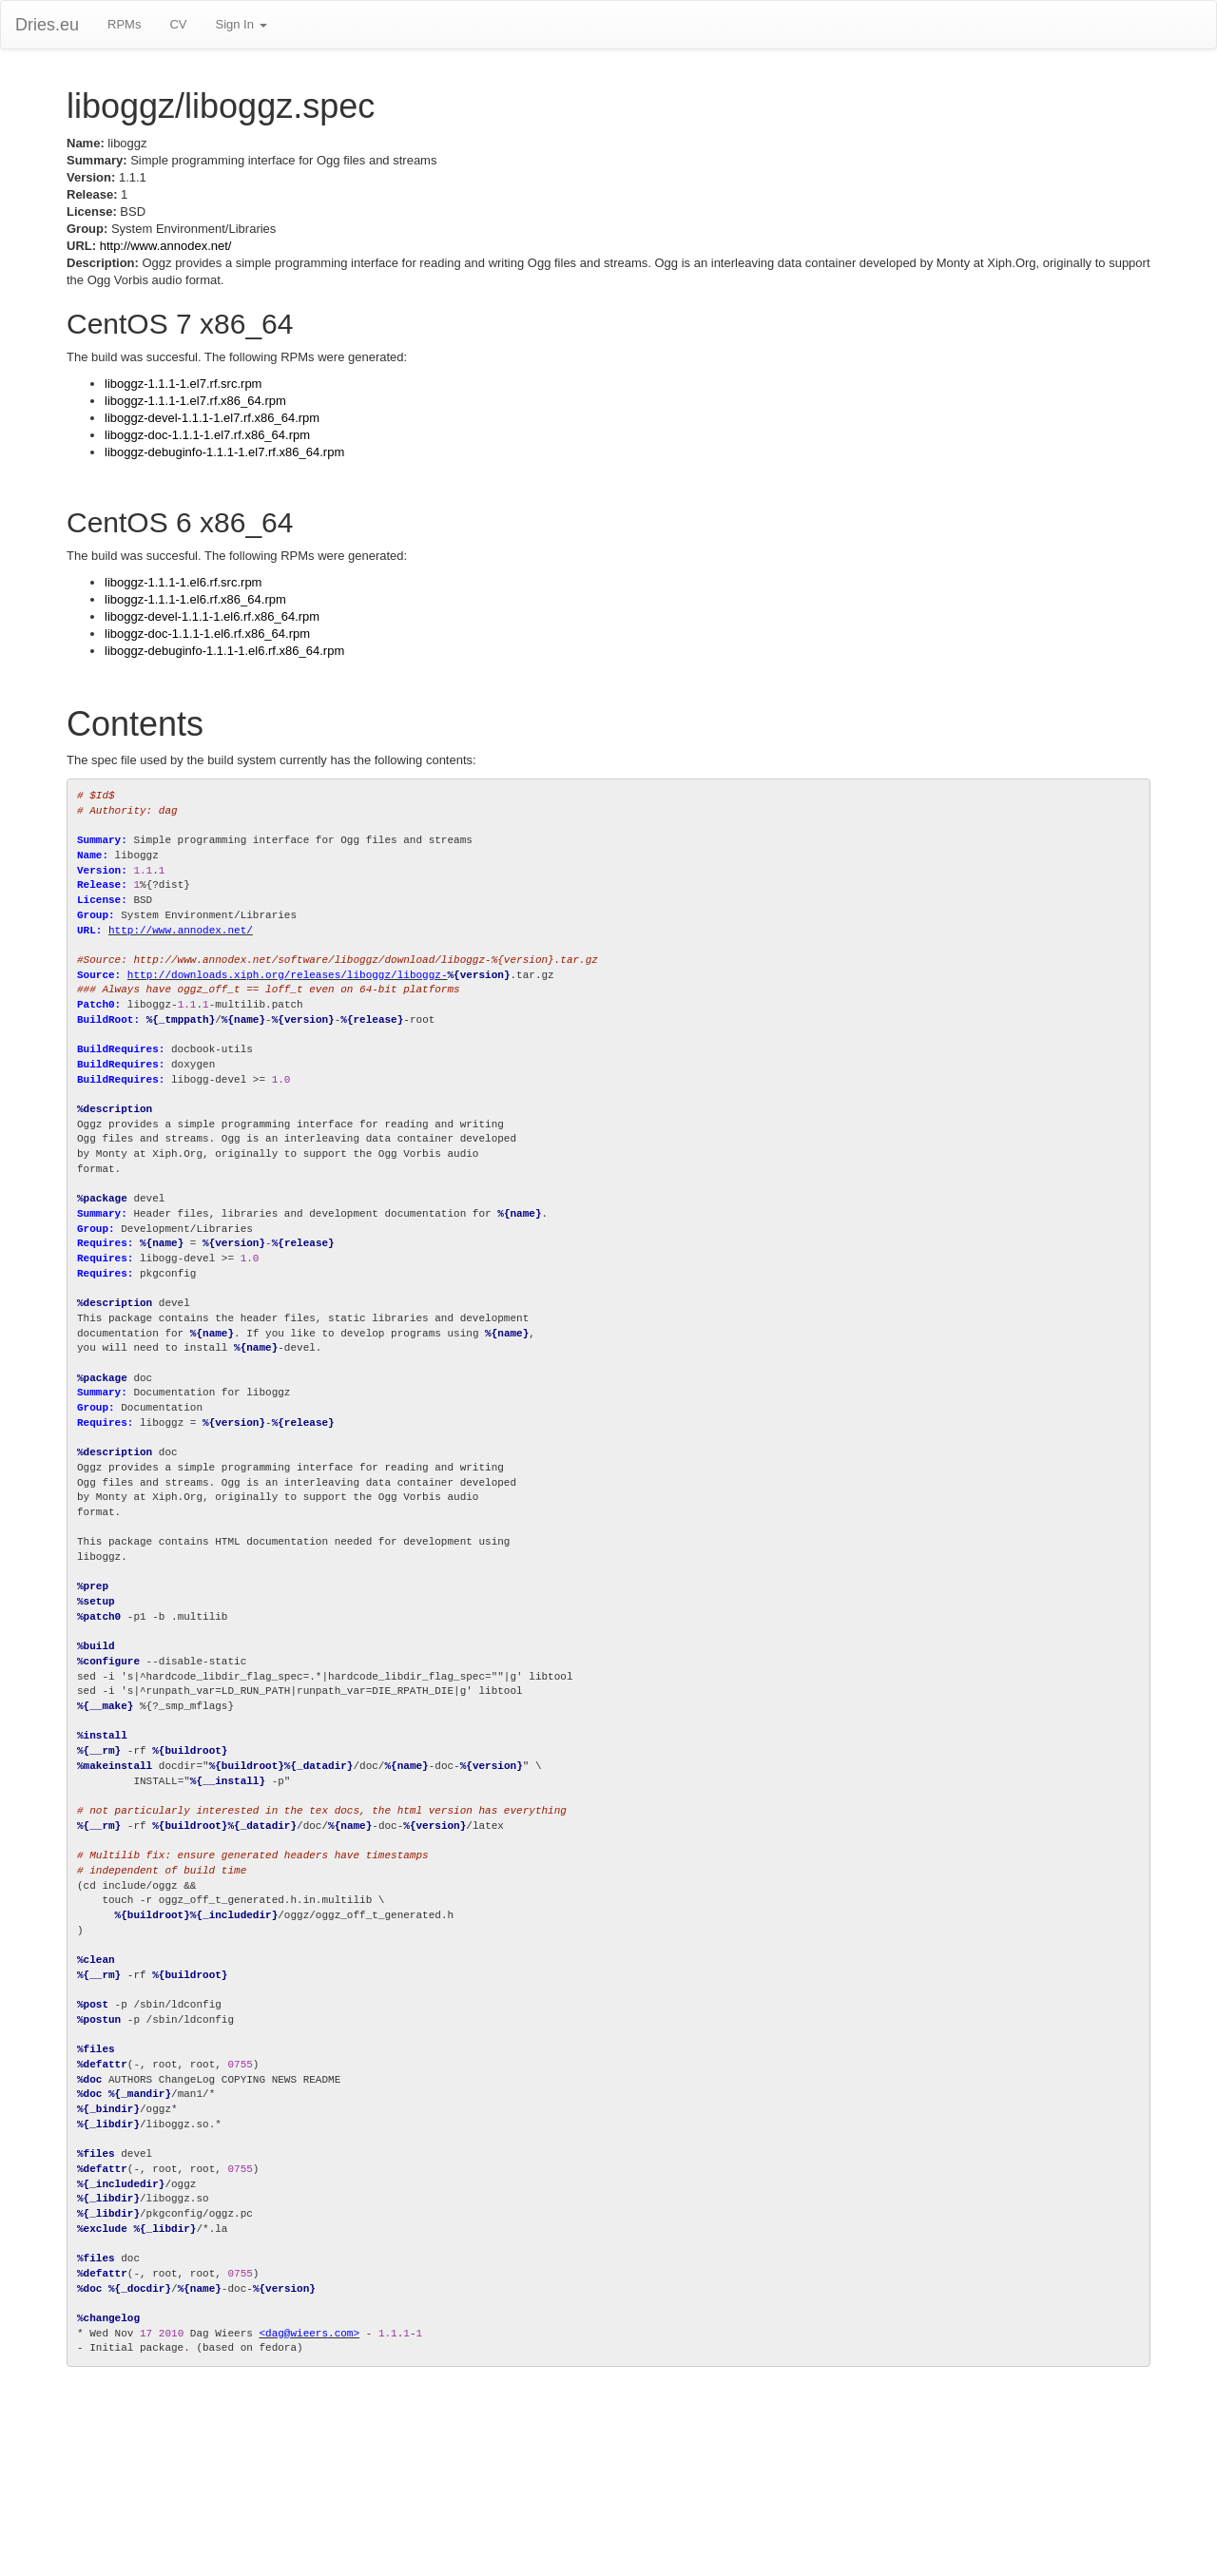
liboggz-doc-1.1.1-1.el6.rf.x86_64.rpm (207, 633)
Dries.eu (47, 24)
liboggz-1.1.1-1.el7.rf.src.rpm (183, 383)
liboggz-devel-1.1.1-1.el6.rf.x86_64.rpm (212, 616)
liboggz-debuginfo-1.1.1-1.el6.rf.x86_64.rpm (224, 651)
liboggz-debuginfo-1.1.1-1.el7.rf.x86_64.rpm (224, 452)
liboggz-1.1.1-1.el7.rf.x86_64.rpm (195, 401)
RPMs (124, 24)
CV (177, 24)
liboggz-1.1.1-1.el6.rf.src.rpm (183, 582)
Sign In (240, 24)
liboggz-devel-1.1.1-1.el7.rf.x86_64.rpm (212, 418)
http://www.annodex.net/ (166, 246)
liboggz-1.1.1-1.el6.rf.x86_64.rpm (195, 599)
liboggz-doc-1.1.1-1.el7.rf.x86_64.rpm (207, 435)
